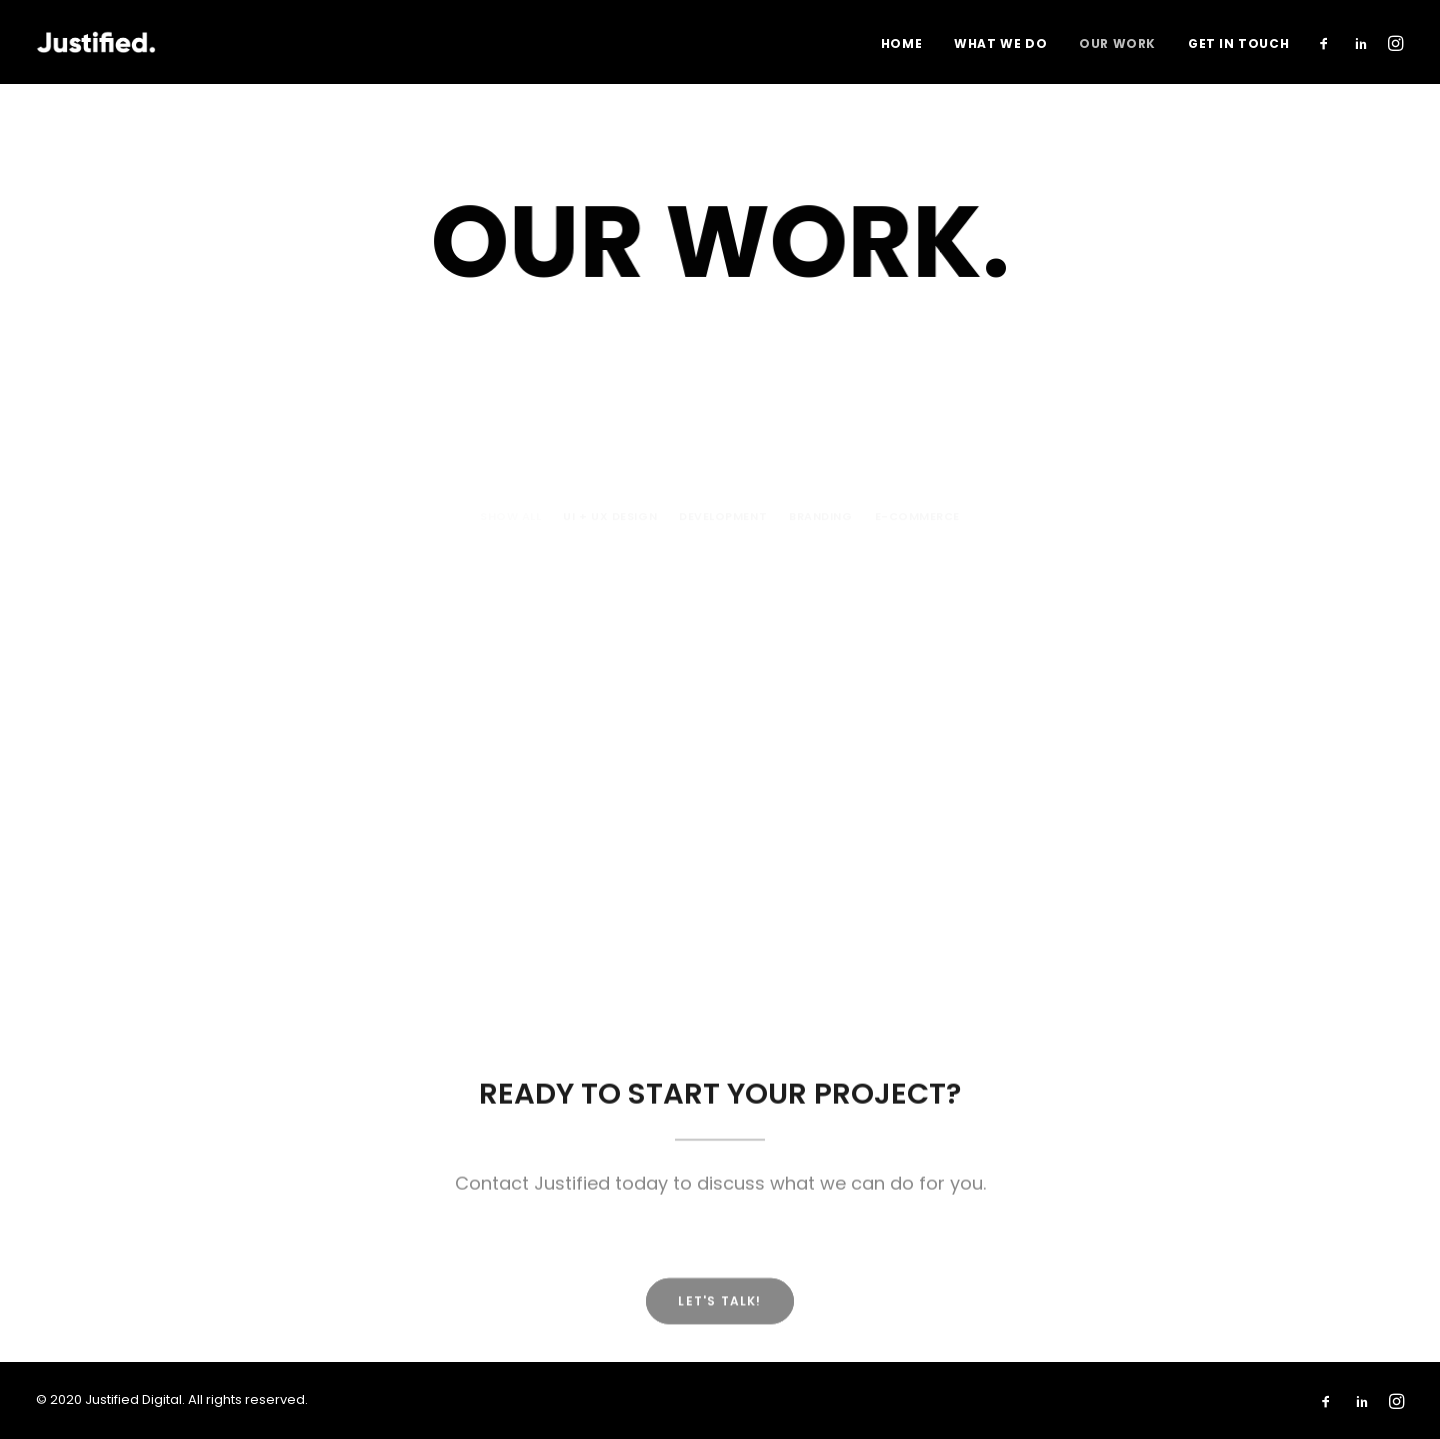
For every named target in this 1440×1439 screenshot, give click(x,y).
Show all (510, 422)
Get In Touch (1238, 43)
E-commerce (918, 422)
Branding (820, 422)
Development (723, 422)
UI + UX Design (610, 422)
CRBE (549, 684)
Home (901, 43)
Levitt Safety (207, 661)
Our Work (1117, 43)
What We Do (1000, 43)
